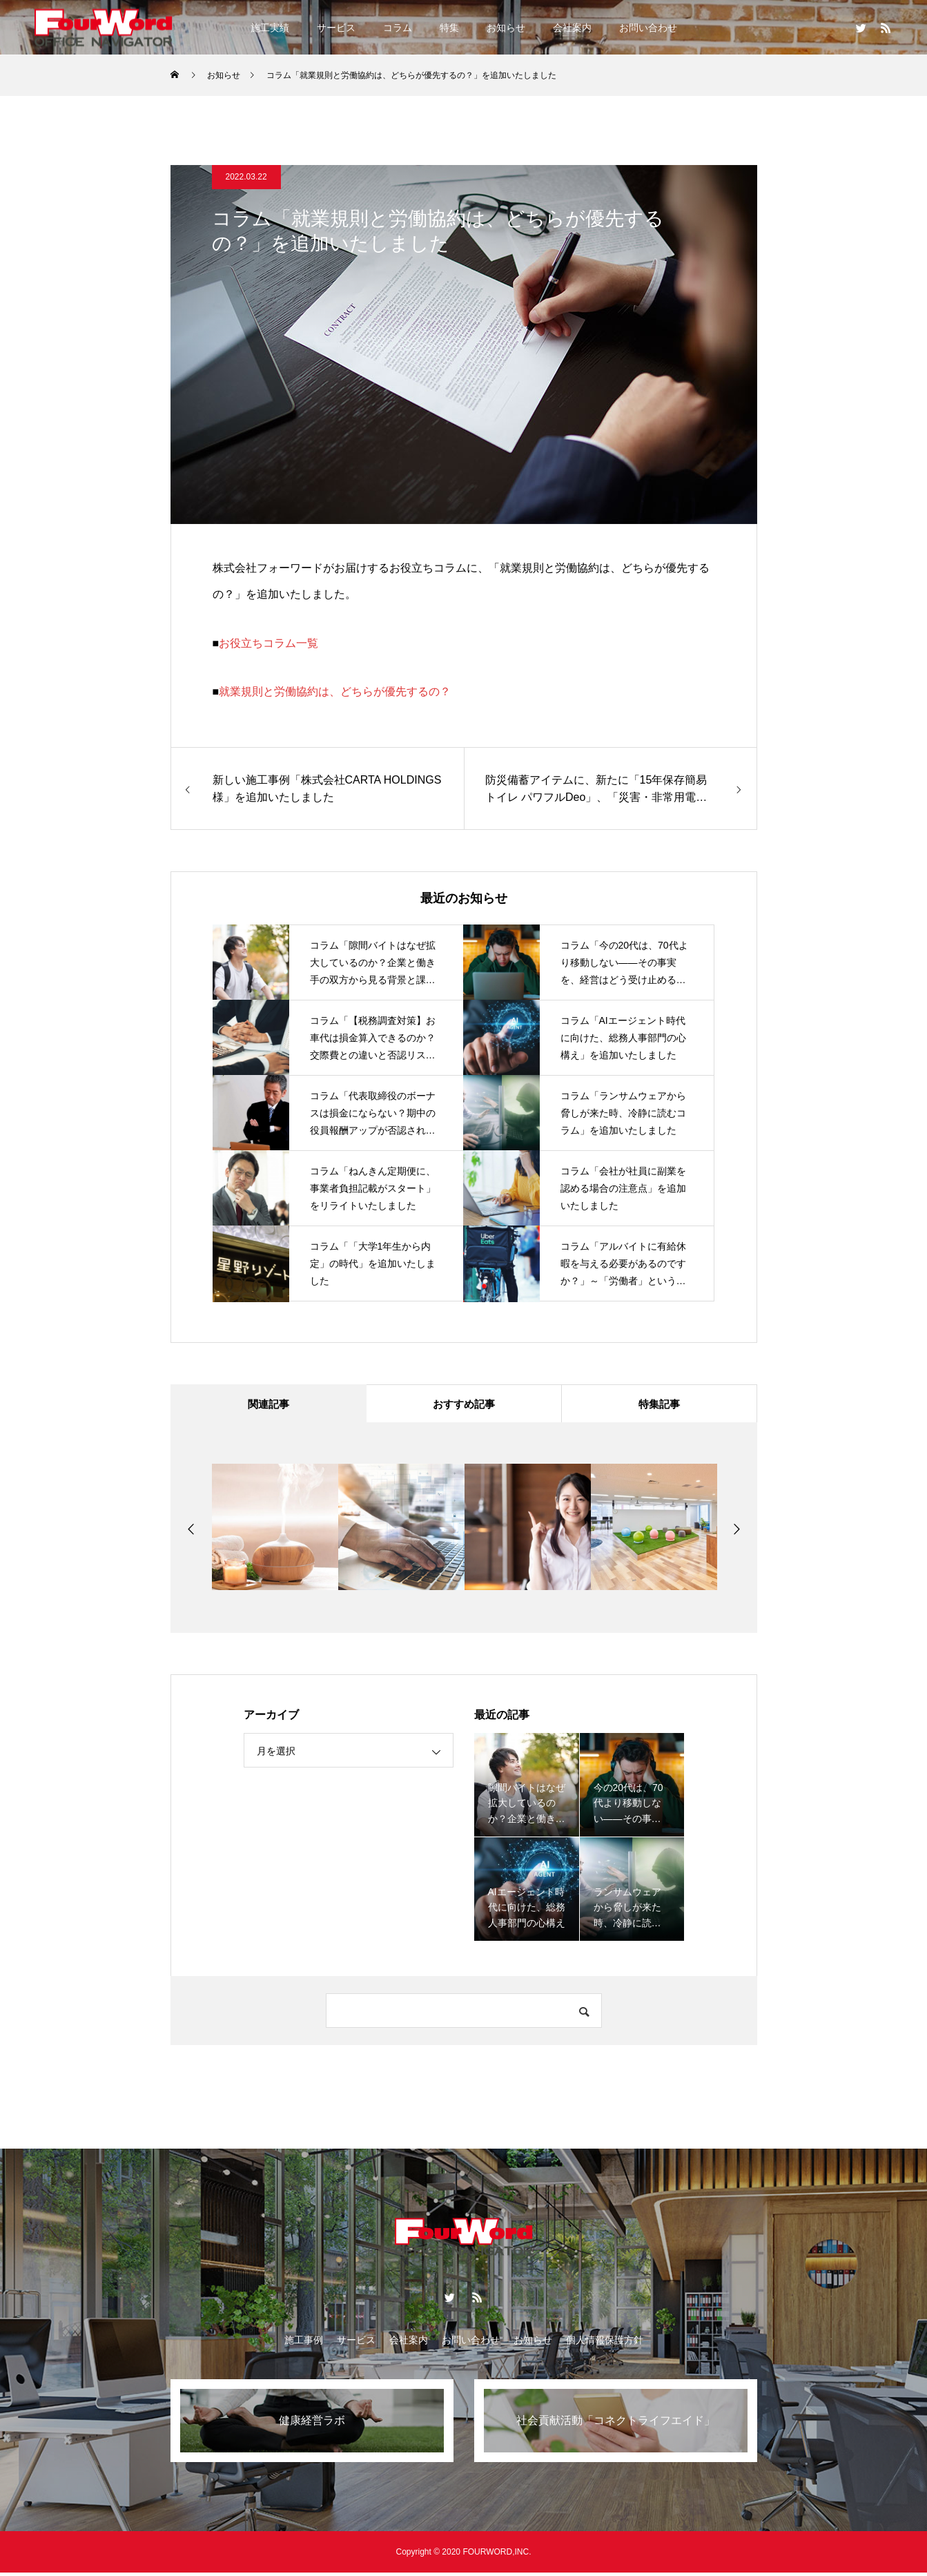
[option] (275, 1530)
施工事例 (303, 2343)
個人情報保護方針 (604, 2343)
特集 (449, 27)
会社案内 (572, 27)
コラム (397, 27)
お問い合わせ (648, 27)
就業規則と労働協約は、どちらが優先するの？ (335, 691)
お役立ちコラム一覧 (268, 643)
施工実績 (270, 27)
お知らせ (506, 27)
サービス (336, 27)
